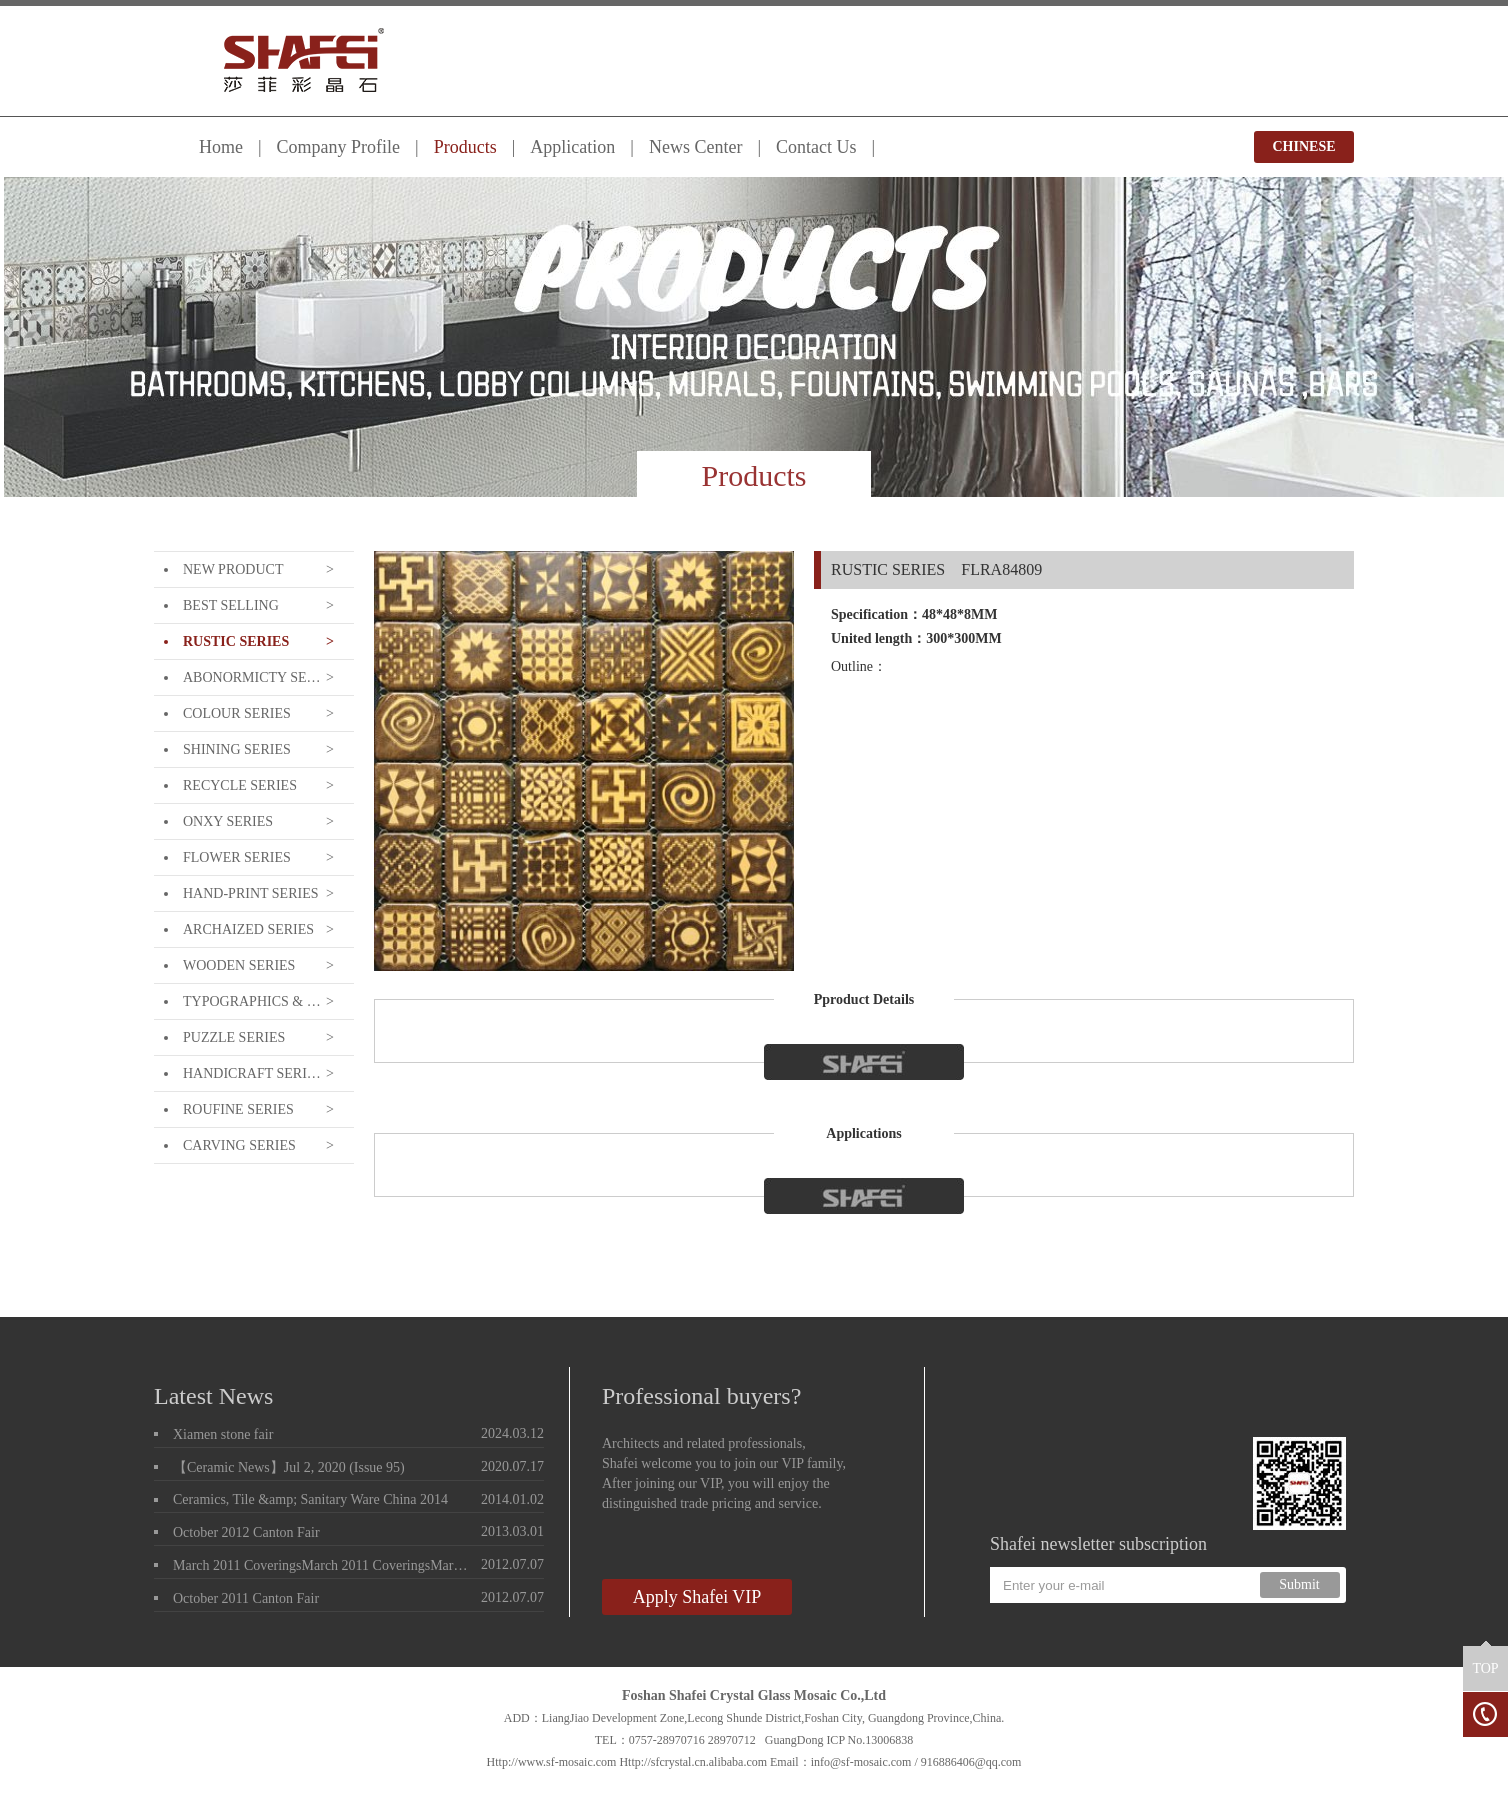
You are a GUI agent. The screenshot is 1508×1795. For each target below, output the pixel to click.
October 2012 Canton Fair (246, 1532)
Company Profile (339, 147)
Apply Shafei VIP (697, 1597)
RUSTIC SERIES (236, 641)
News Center (695, 147)
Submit (1299, 1584)
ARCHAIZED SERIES (248, 929)
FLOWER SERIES (237, 857)
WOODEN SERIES (239, 965)
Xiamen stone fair (223, 1434)
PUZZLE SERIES (234, 1037)
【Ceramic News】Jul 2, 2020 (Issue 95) (289, 1467)
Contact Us (816, 147)
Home (221, 147)
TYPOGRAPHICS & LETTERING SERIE (252, 1001)
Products (465, 147)
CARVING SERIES (239, 1145)
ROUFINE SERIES (238, 1109)
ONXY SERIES (228, 821)
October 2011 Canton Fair (246, 1598)
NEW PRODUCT (233, 569)
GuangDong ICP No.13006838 (839, 1740)
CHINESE (1303, 146)
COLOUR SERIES (237, 713)
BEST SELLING (231, 605)
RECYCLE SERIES (240, 785)
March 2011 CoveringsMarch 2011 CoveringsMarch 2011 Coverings (323, 1565)
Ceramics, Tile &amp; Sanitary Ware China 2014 (310, 1499)
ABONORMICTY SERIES (252, 677)
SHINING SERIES (237, 749)
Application (572, 147)
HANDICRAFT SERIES (252, 1073)
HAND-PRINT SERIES (250, 893)
